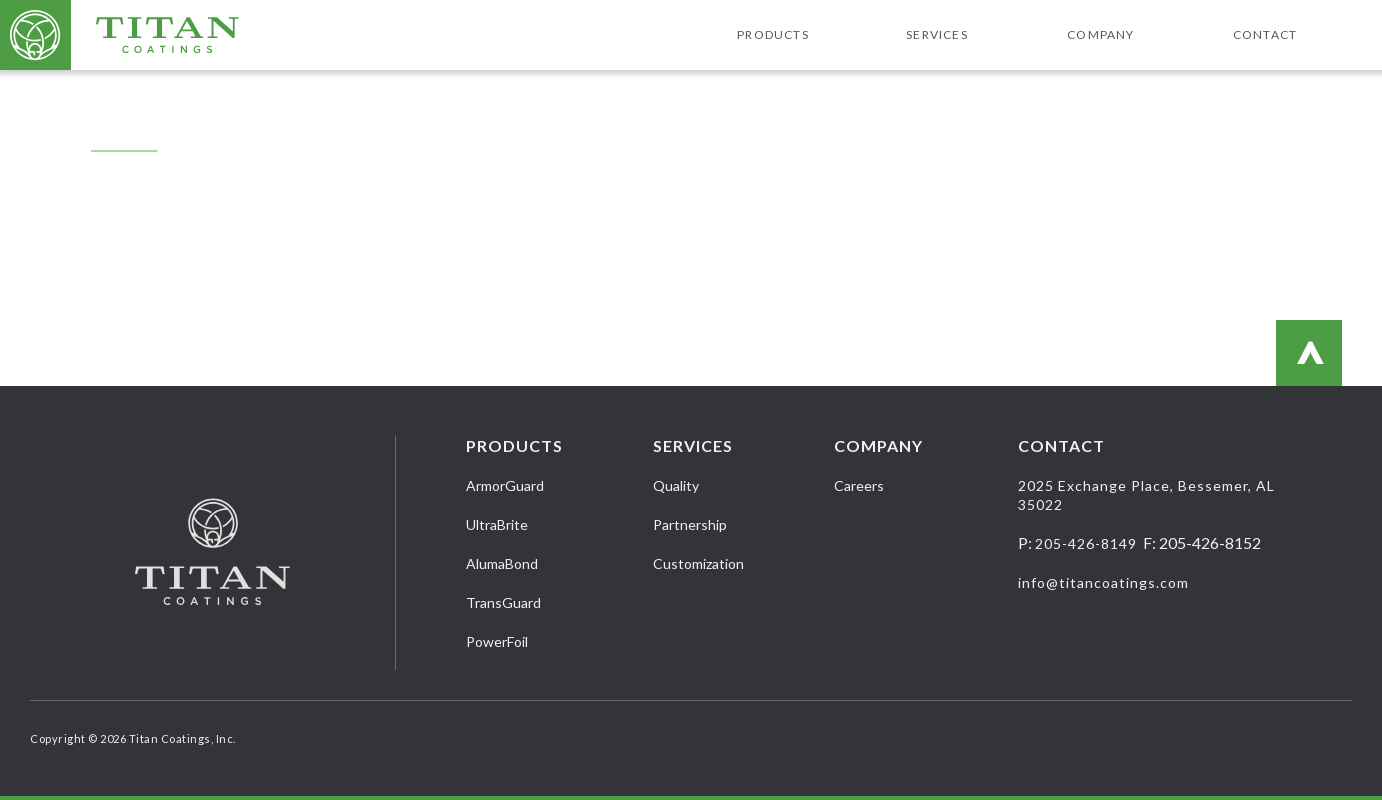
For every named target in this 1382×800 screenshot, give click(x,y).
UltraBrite (497, 524)
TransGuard (503, 602)
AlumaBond (502, 563)
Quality (676, 485)
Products (773, 34)
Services (937, 34)
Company (1100, 34)
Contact (1265, 34)
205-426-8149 (1086, 543)
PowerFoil (497, 641)
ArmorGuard (505, 485)
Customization (698, 563)
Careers (859, 485)
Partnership (690, 524)
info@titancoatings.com (1103, 582)
